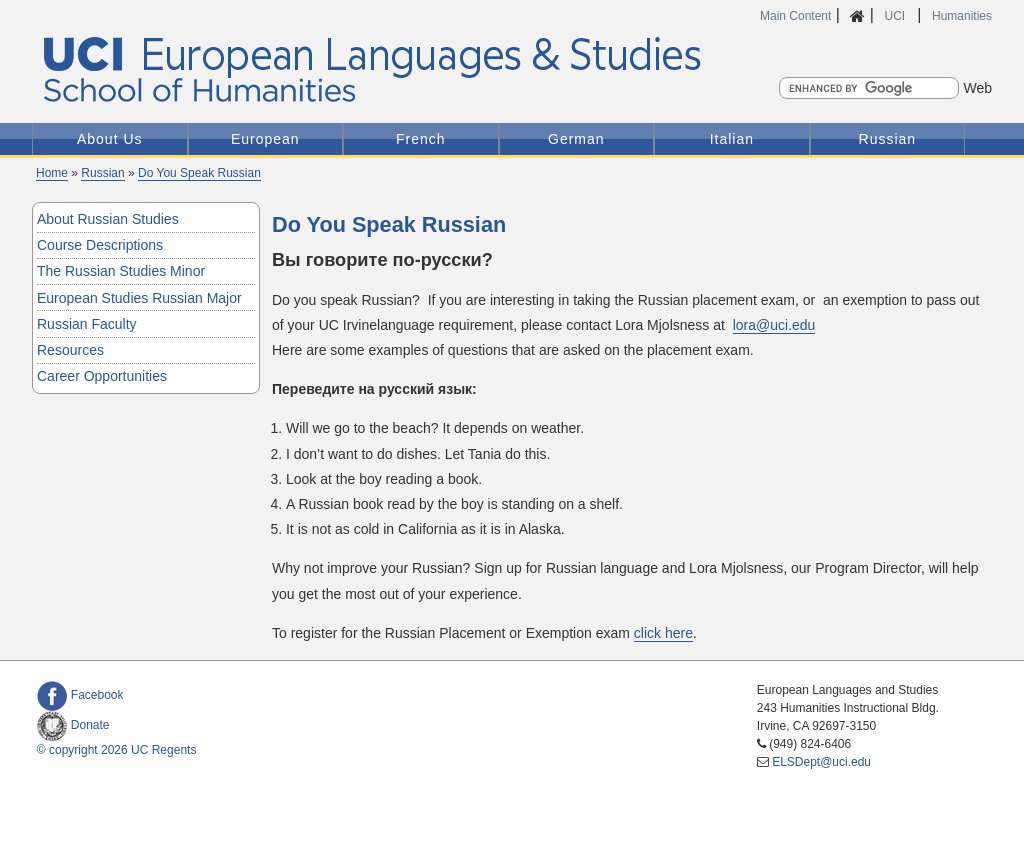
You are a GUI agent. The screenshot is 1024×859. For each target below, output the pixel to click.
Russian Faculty (87, 324)
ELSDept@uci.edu (821, 762)
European (265, 139)
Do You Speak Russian (199, 173)
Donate (73, 725)
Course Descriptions (100, 245)
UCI (896, 16)
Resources (70, 350)
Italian (732, 139)
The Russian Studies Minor (121, 271)
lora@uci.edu (774, 325)
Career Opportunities (102, 376)
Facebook (80, 695)
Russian (888, 139)
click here (663, 633)
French (421, 139)
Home (52, 173)
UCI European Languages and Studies (415, 70)
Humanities (962, 16)
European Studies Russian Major (139, 298)
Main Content (795, 16)
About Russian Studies (108, 219)
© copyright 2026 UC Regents (117, 750)
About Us (110, 139)
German (576, 139)
